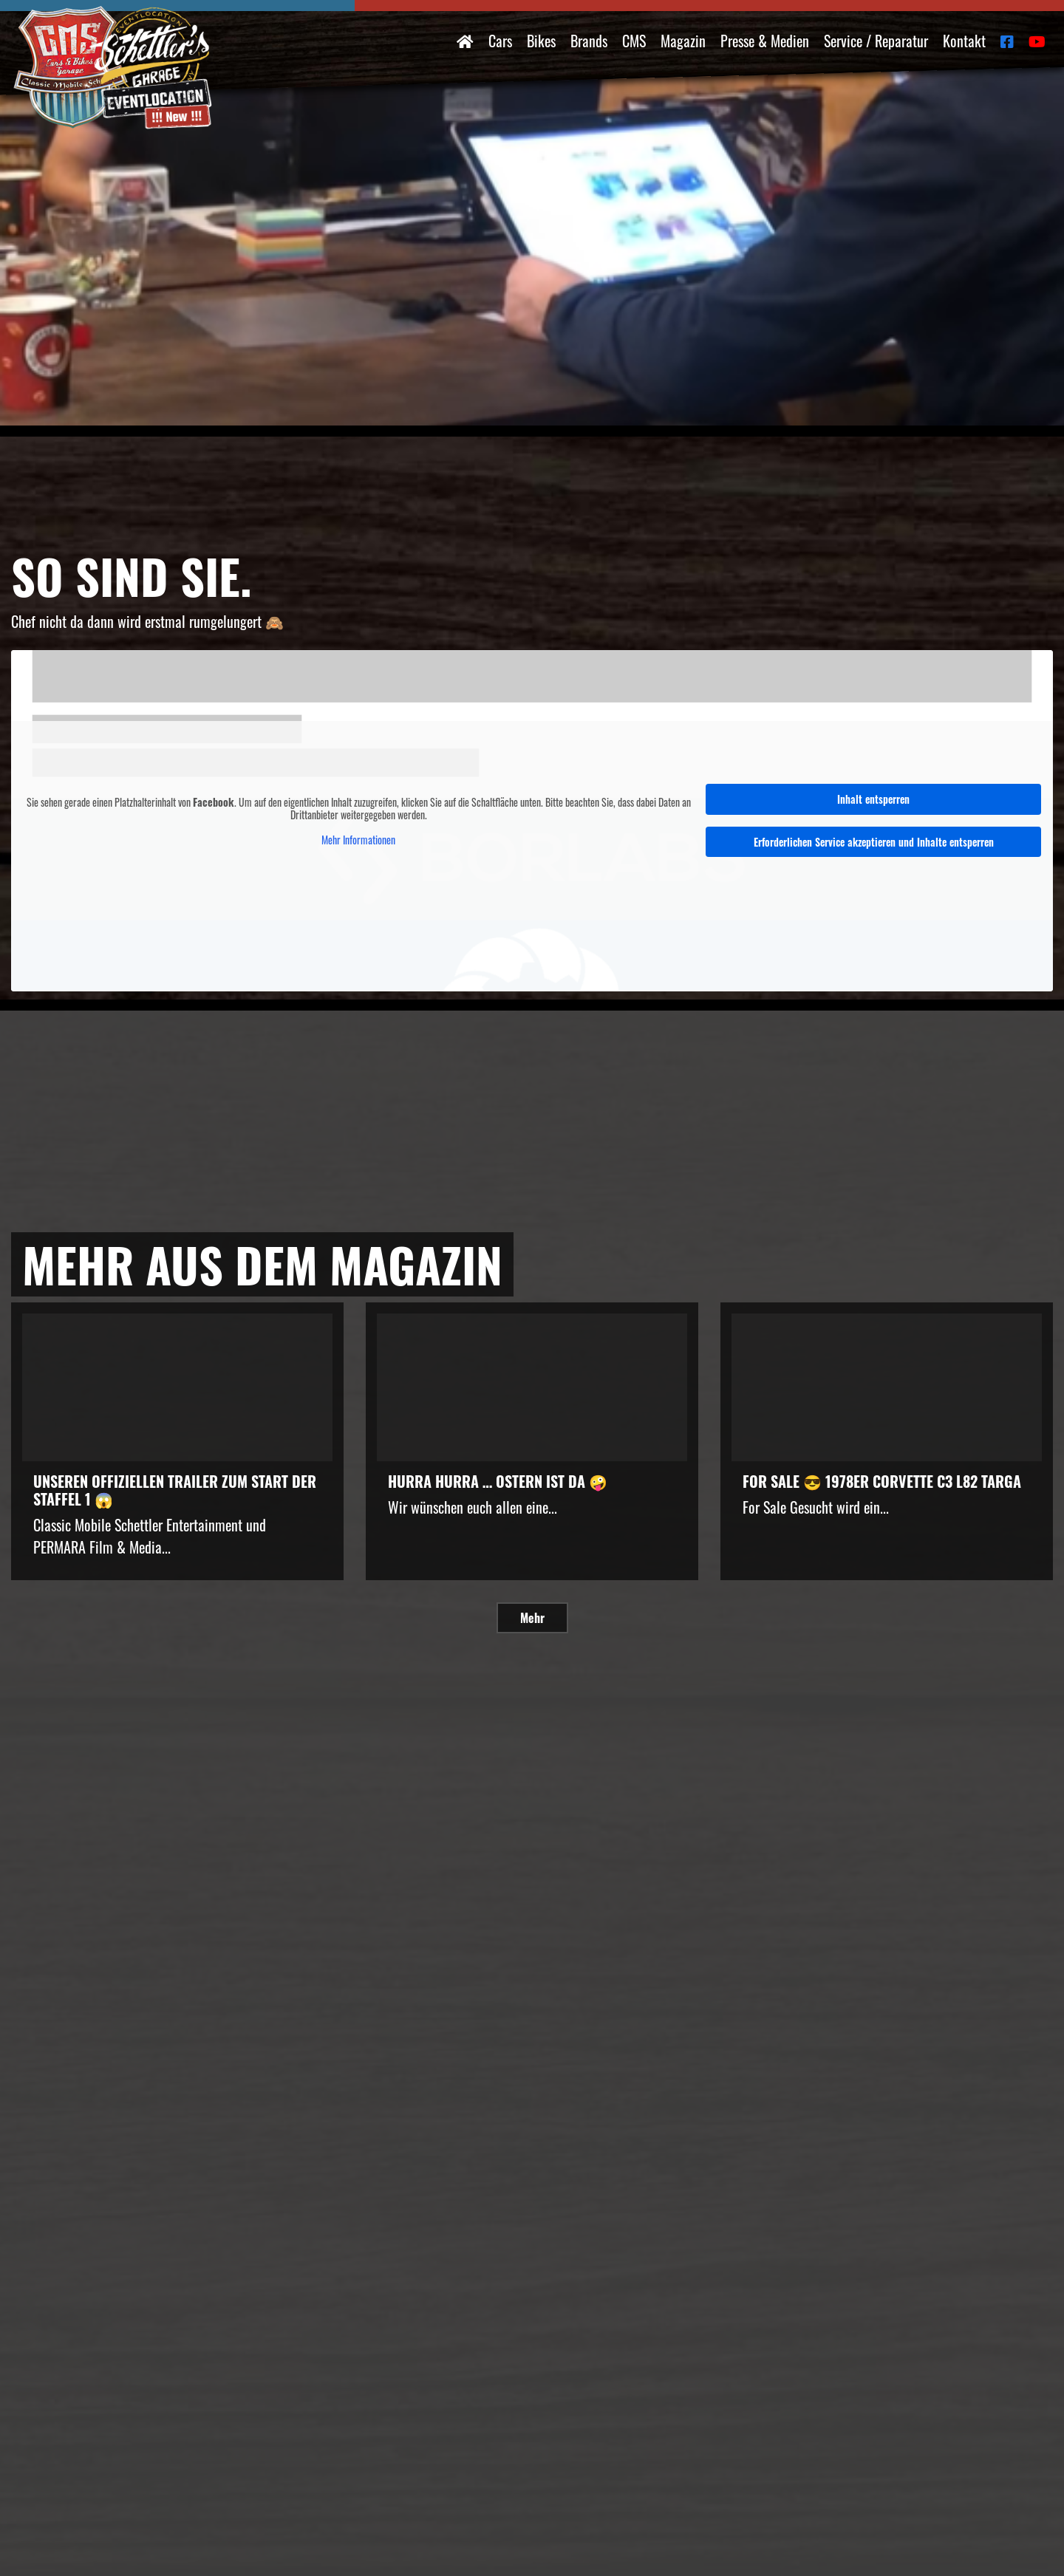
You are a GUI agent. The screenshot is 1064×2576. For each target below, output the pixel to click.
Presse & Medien (764, 41)
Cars (500, 41)
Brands (588, 41)
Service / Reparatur (876, 41)
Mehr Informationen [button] (358, 839)
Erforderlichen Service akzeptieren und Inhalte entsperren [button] (874, 842)
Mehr (532, 1618)
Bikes (541, 41)
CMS (634, 41)
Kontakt (964, 41)
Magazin (683, 41)
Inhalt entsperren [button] (873, 799)
